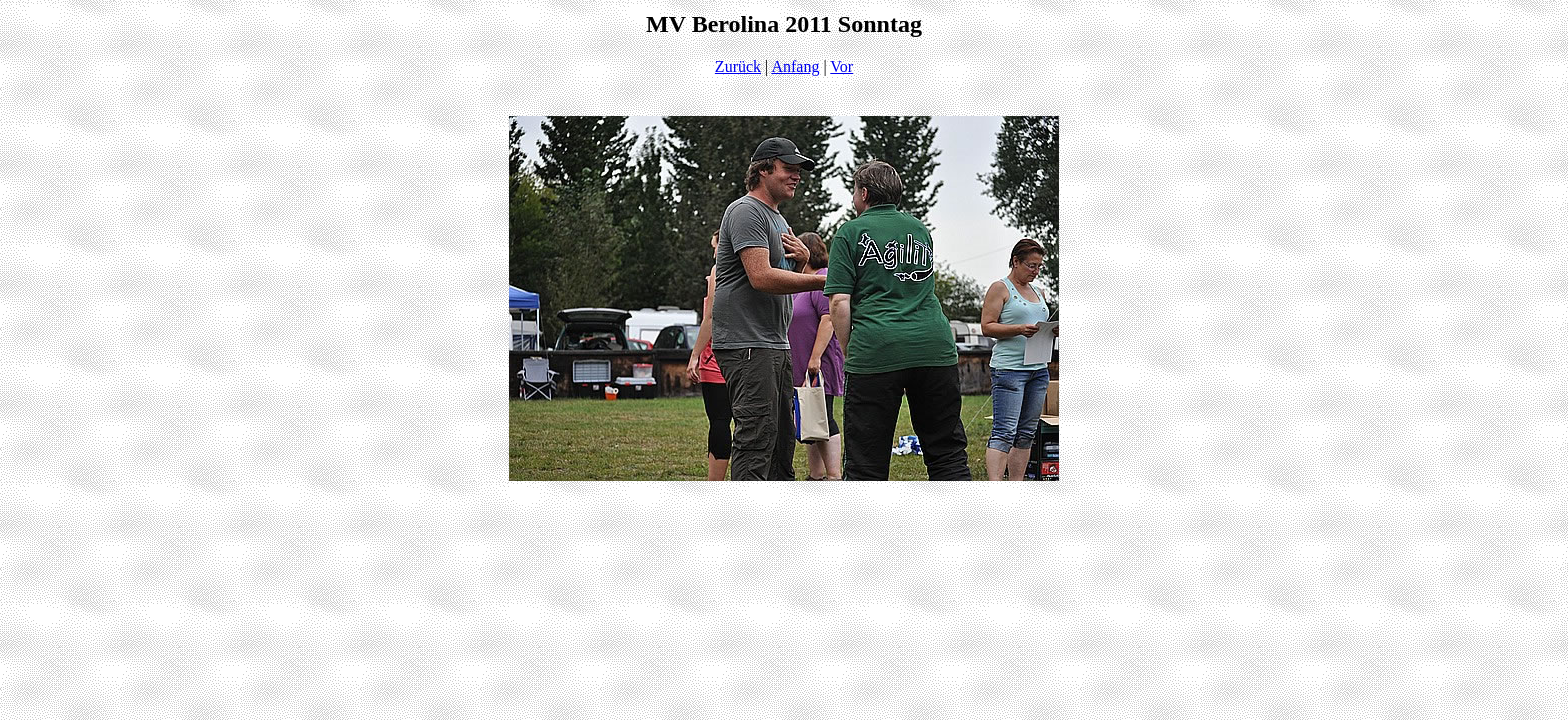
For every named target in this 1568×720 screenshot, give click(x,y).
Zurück (738, 66)
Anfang (795, 66)
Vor (841, 66)
